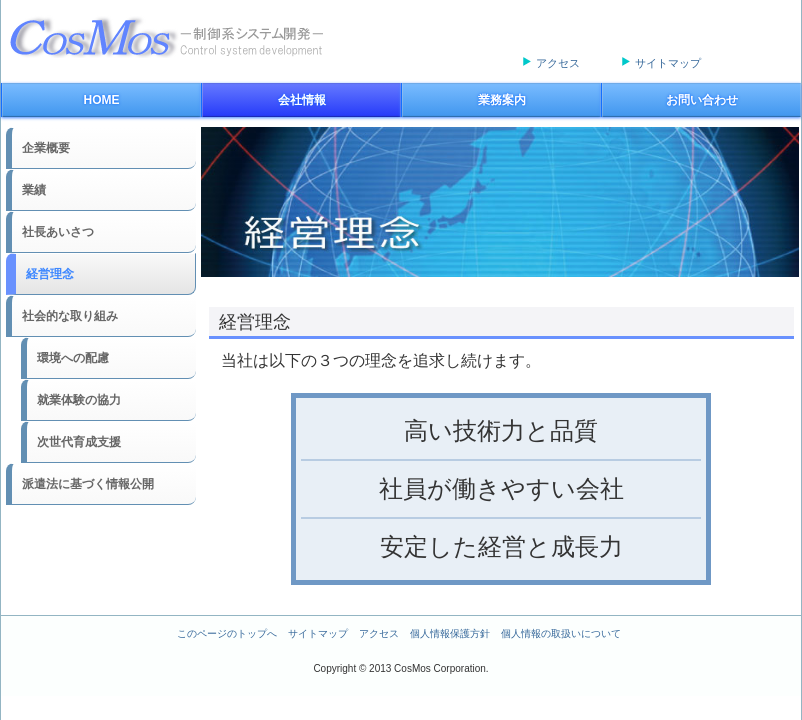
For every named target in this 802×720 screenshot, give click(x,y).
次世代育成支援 (79, 442)
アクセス (558, 63)
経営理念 (50, 274)
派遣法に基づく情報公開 (88, 484)
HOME (102, 100)
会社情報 (302, 100)
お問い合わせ (702, 100)
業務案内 (502, 100)
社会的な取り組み (70, 316)
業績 (34, 190)
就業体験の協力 (79, 400)
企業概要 (46, 148)
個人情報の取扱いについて (561, 633)
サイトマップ (668, 63)
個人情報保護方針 (450, 633)
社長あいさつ (58, 232)
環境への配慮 (73, 358)
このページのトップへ (227, 633)
